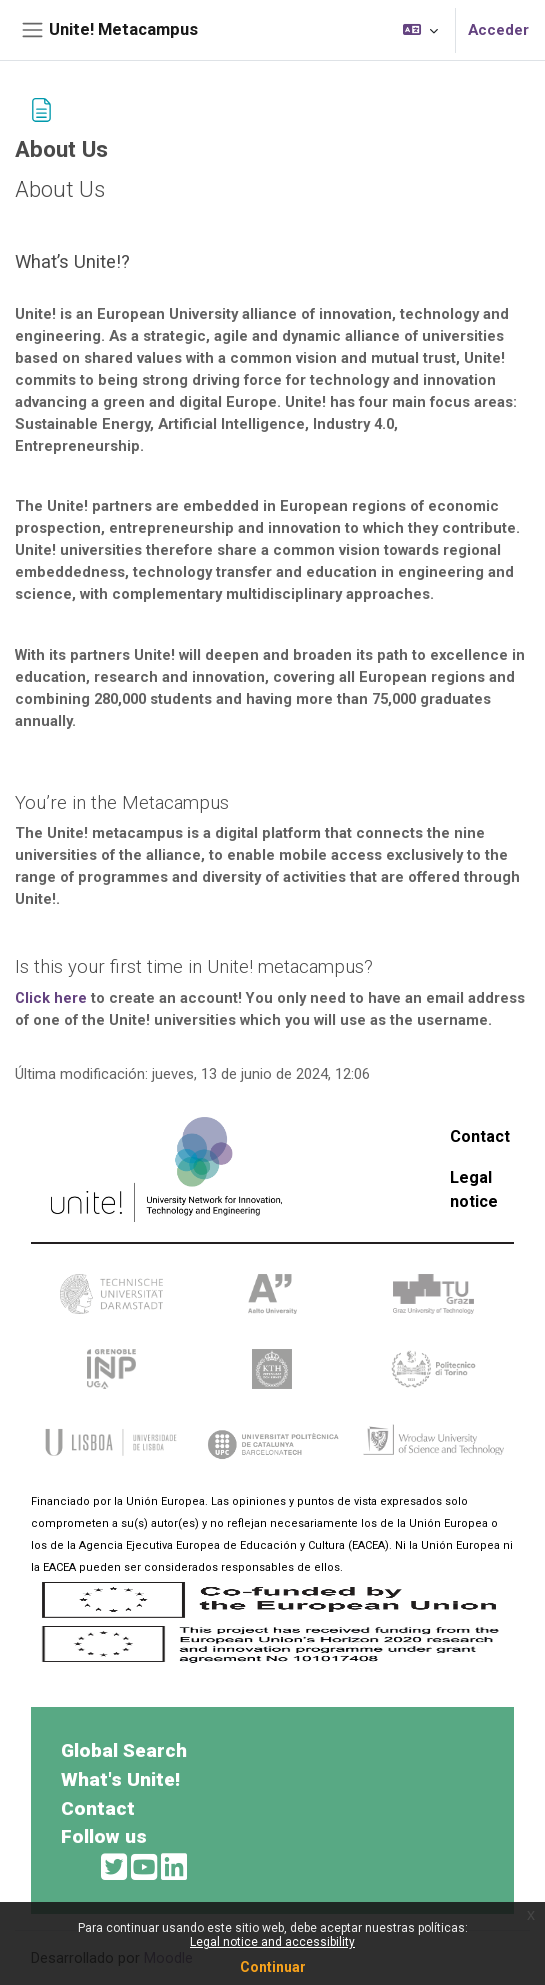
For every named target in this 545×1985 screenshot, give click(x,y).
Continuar (273, 1967)
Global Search (124, 1750)
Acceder (498, 30)
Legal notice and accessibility (272, 1942)
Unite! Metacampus (123, 29)
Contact (480, 1136)
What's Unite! (120, 1779)
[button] (420, 30)
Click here (51, 998)
